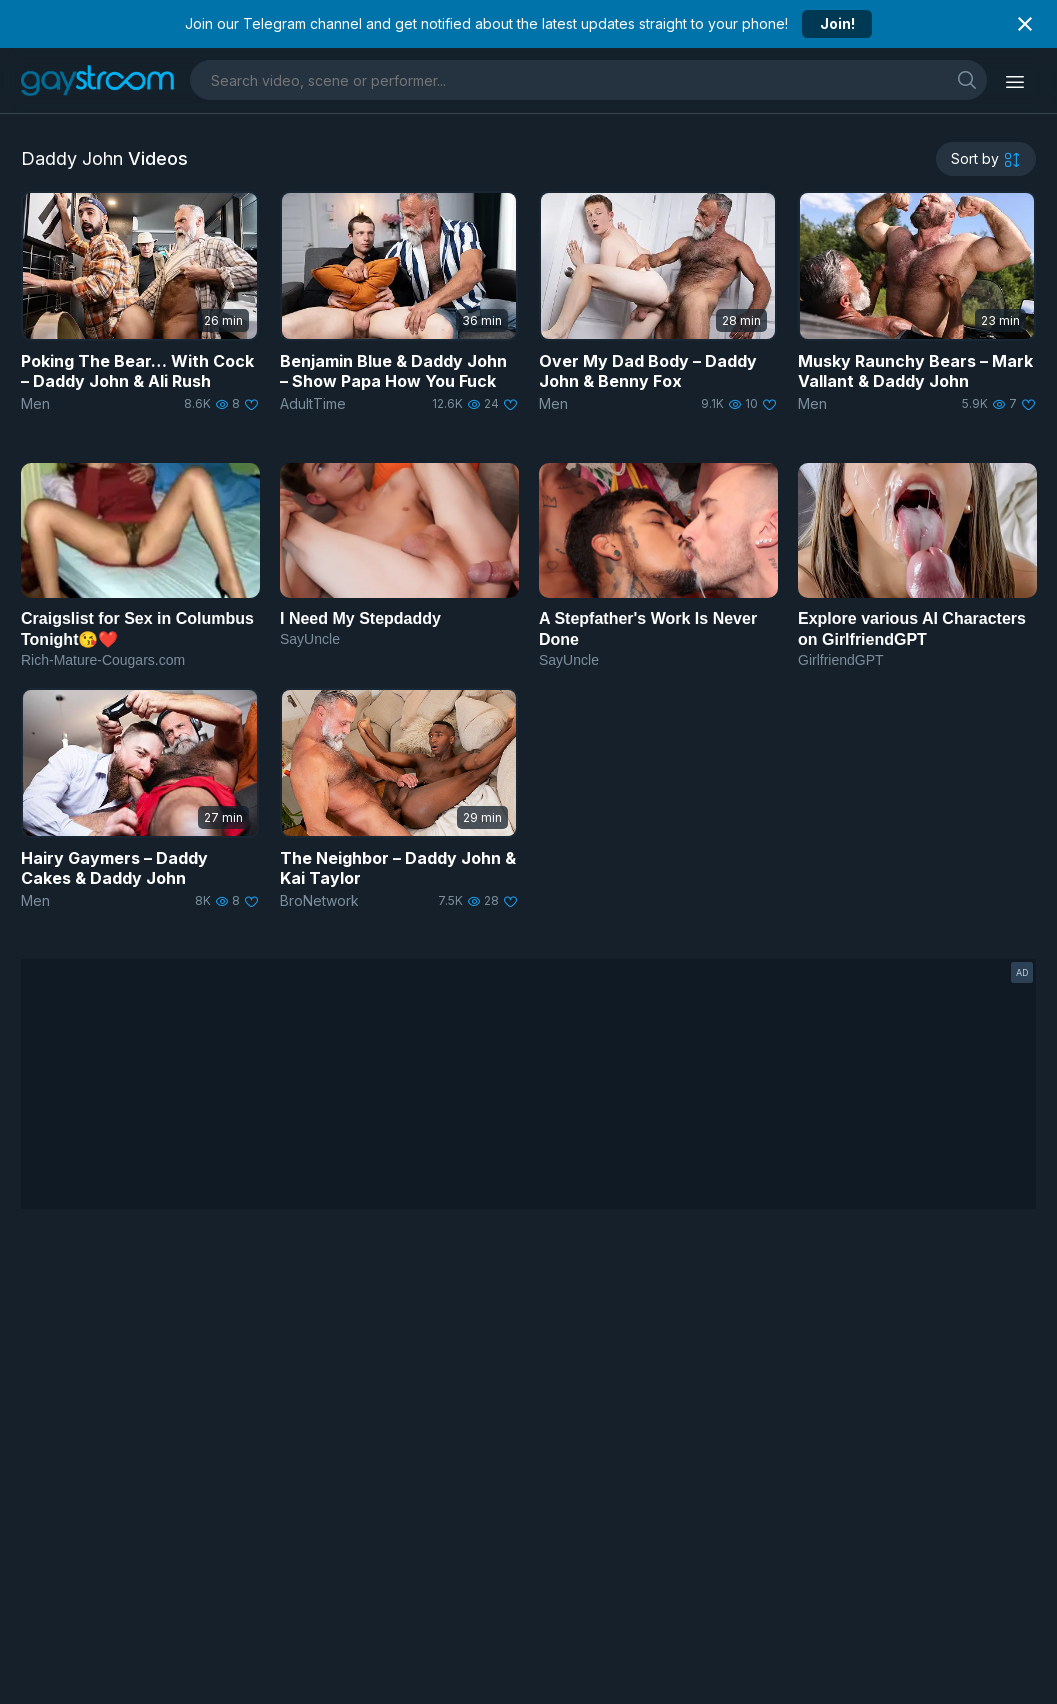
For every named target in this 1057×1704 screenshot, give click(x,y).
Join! (837, 23)
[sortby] (986, 159)
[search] (967, 79)
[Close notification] (1025, 24)
